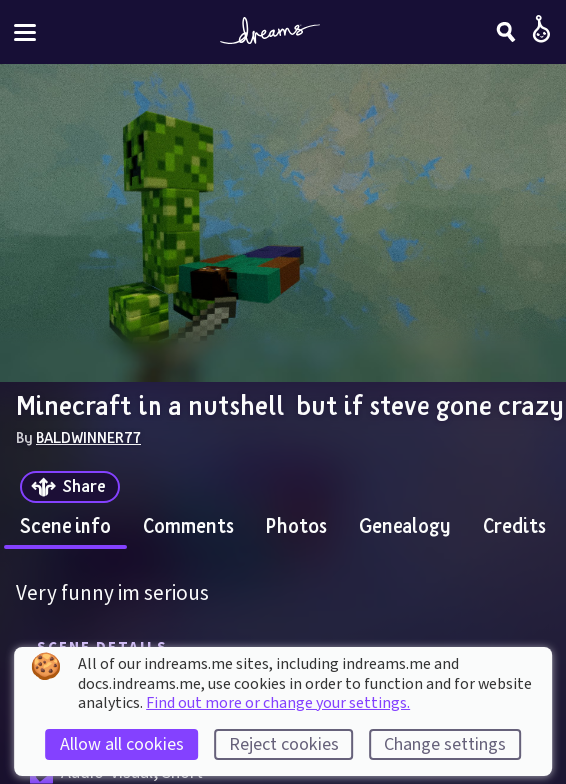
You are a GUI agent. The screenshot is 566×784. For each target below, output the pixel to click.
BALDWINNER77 (88, 437)
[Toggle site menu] (25, 32)
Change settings (445, 744)
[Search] (506, 32)
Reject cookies (284, 744)
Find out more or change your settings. (278, 703)
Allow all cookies (122, 744)
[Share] (70, 487)
